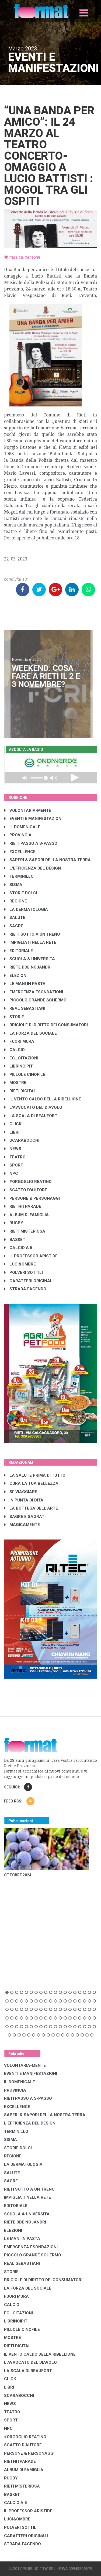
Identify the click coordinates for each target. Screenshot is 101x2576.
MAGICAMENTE (22, 1524)
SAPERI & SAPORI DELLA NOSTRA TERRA (47, 859)
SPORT (13, 1165)
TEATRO (15, 1157)
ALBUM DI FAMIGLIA (26, 1214)
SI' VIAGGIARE (20, 1491)
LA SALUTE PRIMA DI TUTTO (34, 1475)
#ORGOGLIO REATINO (28, 1181)
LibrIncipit (18, 1066)
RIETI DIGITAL (20, 1091)
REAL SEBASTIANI (24, 1008)
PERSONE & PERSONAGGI (32, 1198)
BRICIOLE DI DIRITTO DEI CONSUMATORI (46, 1024)
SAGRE (13, 925)
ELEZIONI (15, 975)
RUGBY (13, 1222)
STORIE (14, 1016)
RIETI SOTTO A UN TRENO (32, 934)
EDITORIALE (18, 950)
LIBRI (11, 1132)
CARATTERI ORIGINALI (29, 1280)
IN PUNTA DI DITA (23, 1500)
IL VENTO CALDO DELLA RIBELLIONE (42, 1099)
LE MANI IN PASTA (25, 983)
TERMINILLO (19, 876)
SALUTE (14, 917)
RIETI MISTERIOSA (24, 1231)
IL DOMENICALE (22, 827)
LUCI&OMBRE (20, 1264)
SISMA (13, 884)
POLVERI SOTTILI (23, 1272)
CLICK (12, 1123)
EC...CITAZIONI (21, 1058)
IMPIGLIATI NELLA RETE (30, 942)
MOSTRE (15, 1082)
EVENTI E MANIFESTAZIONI (33, 818)
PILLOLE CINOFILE (24, 1074)
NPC (11, 1173)
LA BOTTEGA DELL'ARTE (31, 1508)
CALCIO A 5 (18, 1247)
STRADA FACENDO (25, 1289)
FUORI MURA (19, 1041)
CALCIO (14, 1049)
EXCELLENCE (20, 851)
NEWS (12, 1148)
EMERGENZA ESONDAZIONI (33, 992)
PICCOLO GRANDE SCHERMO (35, 1000)
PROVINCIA (18, 835)
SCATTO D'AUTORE (25, 1190)
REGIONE (15, 901)
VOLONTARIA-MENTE (27, 810)
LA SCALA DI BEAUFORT (30, 1115)
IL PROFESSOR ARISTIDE (31, 1256)
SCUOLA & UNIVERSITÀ (29, 958)
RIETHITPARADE (22, 1206)
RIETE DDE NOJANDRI (27, 967)
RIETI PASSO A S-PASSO (30, 843)
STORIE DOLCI (20, 893)
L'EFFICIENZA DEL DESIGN (32, 868)
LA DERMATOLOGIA (26, 909)
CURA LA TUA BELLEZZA (31, 1483)
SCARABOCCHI (21, 1140)
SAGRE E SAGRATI (25, 1516)
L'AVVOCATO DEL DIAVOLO (33, 1107)
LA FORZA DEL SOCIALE (30, 1033)
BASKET (14, 1239)
